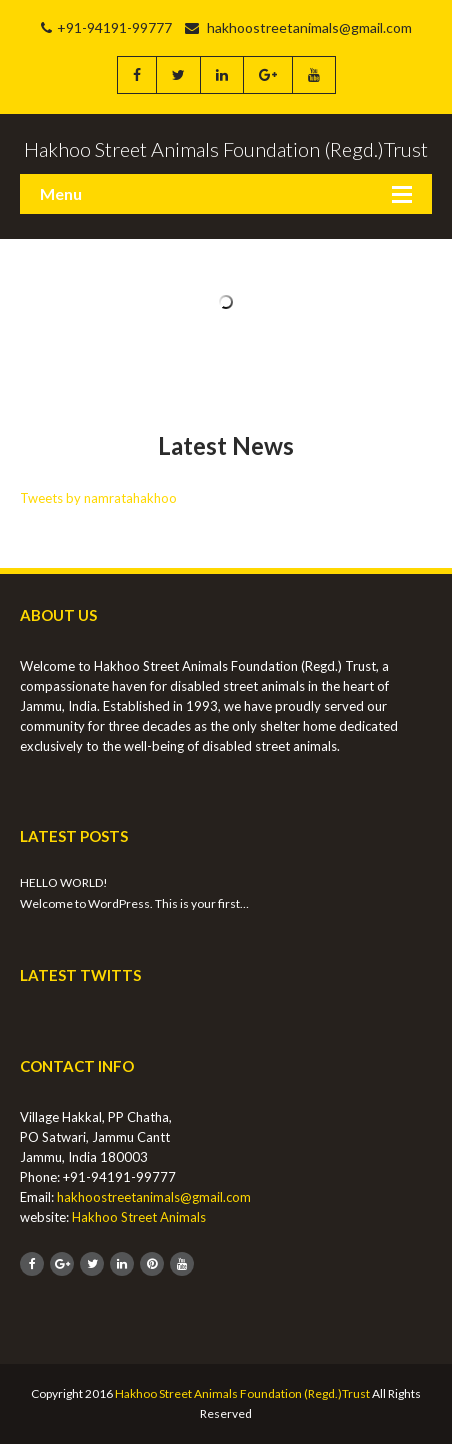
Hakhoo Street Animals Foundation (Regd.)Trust (242, 1393)
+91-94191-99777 (106, 27)
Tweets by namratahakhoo (98, 498)
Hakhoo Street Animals (139, 1217)
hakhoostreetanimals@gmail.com (298, 27)
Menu (61, 193)
